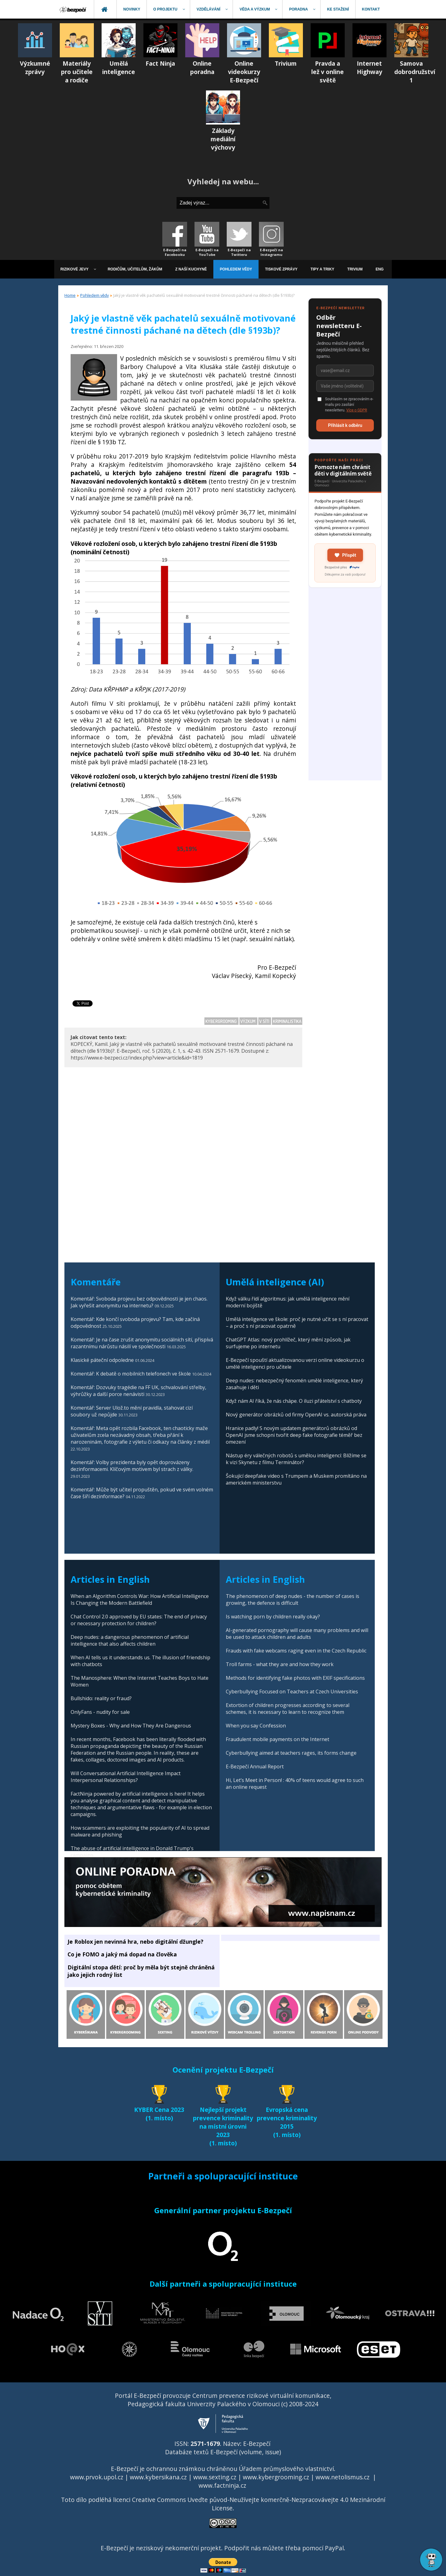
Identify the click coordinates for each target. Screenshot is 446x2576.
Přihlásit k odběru (345, 425)
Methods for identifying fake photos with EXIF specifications (295, 1677)
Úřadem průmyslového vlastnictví (286, 2468)
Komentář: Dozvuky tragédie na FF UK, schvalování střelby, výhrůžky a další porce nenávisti (138, 1391)
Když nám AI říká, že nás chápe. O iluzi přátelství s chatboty (294, 1401)
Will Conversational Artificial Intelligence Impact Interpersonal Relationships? (126, 1777)
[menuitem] (73, 9)
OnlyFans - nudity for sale (100, 1712)
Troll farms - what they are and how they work (280, 1664)
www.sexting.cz (214, 2477)
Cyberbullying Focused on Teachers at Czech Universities (292, 1691)
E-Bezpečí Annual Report (255, 1766)
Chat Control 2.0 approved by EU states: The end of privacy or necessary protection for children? (139, 1620)
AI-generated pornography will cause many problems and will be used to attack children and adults (297, 1633)
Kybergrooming (221, 1021)
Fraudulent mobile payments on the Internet (277, 1739)
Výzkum (248, 1021)
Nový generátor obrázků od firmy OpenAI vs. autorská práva (296, 1414)
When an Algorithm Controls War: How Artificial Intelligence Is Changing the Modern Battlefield (140, 1599)
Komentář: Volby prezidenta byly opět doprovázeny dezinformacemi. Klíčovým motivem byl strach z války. (132, 1465)
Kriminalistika (287, 1021)
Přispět (345, 555)
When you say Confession (256, 1725)
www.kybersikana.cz (158, 2477)
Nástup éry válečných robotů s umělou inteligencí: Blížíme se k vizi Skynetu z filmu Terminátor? (296, 1459)
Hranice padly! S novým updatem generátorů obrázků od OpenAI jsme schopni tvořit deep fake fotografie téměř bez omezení (294, 1435)
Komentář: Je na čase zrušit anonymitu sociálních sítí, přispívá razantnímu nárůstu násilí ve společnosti (142, 1343)
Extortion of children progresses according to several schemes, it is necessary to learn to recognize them (287, 1708)
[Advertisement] (345, 687)
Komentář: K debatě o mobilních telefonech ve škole (131, 1373)
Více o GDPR (356, 410)
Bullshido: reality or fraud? (101, 1698)
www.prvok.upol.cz (96, 2477)
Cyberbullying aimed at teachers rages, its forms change (291, 1752)
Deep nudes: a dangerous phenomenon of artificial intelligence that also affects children (130, 1640)
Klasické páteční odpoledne (102, 1360)
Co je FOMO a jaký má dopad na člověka (122, 1954)
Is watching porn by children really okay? (273, 1616)
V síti (264, 1021)
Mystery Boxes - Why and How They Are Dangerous (131, 1725)
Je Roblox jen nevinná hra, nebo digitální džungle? (135, 1941)
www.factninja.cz (222, 2485)
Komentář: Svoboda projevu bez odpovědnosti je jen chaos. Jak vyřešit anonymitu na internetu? (139, 1302)
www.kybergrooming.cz (276, 2477)
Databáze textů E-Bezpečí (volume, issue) (223, 2452)
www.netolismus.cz (342, 2477)
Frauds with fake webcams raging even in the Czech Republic (296, 1650)
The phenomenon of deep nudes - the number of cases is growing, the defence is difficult (292, 1599)
